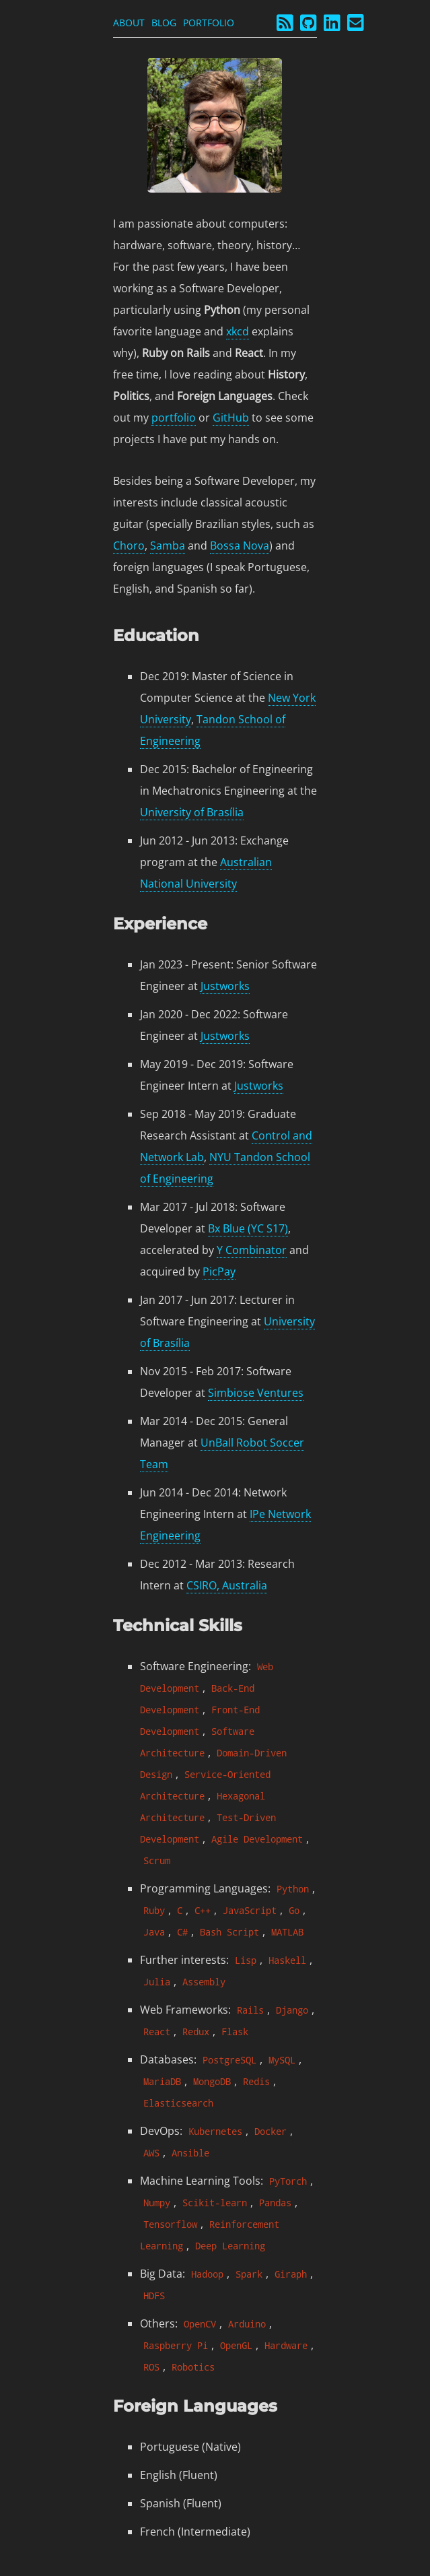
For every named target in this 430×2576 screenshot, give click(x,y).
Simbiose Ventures (255, 1392)
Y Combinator (252, 1250)
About (129, 22)
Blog (163, 22)
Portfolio (208, 22)
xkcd (237, 331)
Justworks (225, 986)
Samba (167, 545)
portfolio (173, 417)
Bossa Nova (239, 545)
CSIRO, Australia (226, 1585)
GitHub (231, 417)
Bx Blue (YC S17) (248, 1228)
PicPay (219, 1271)
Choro (129, 545)
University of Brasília (192, 812)
